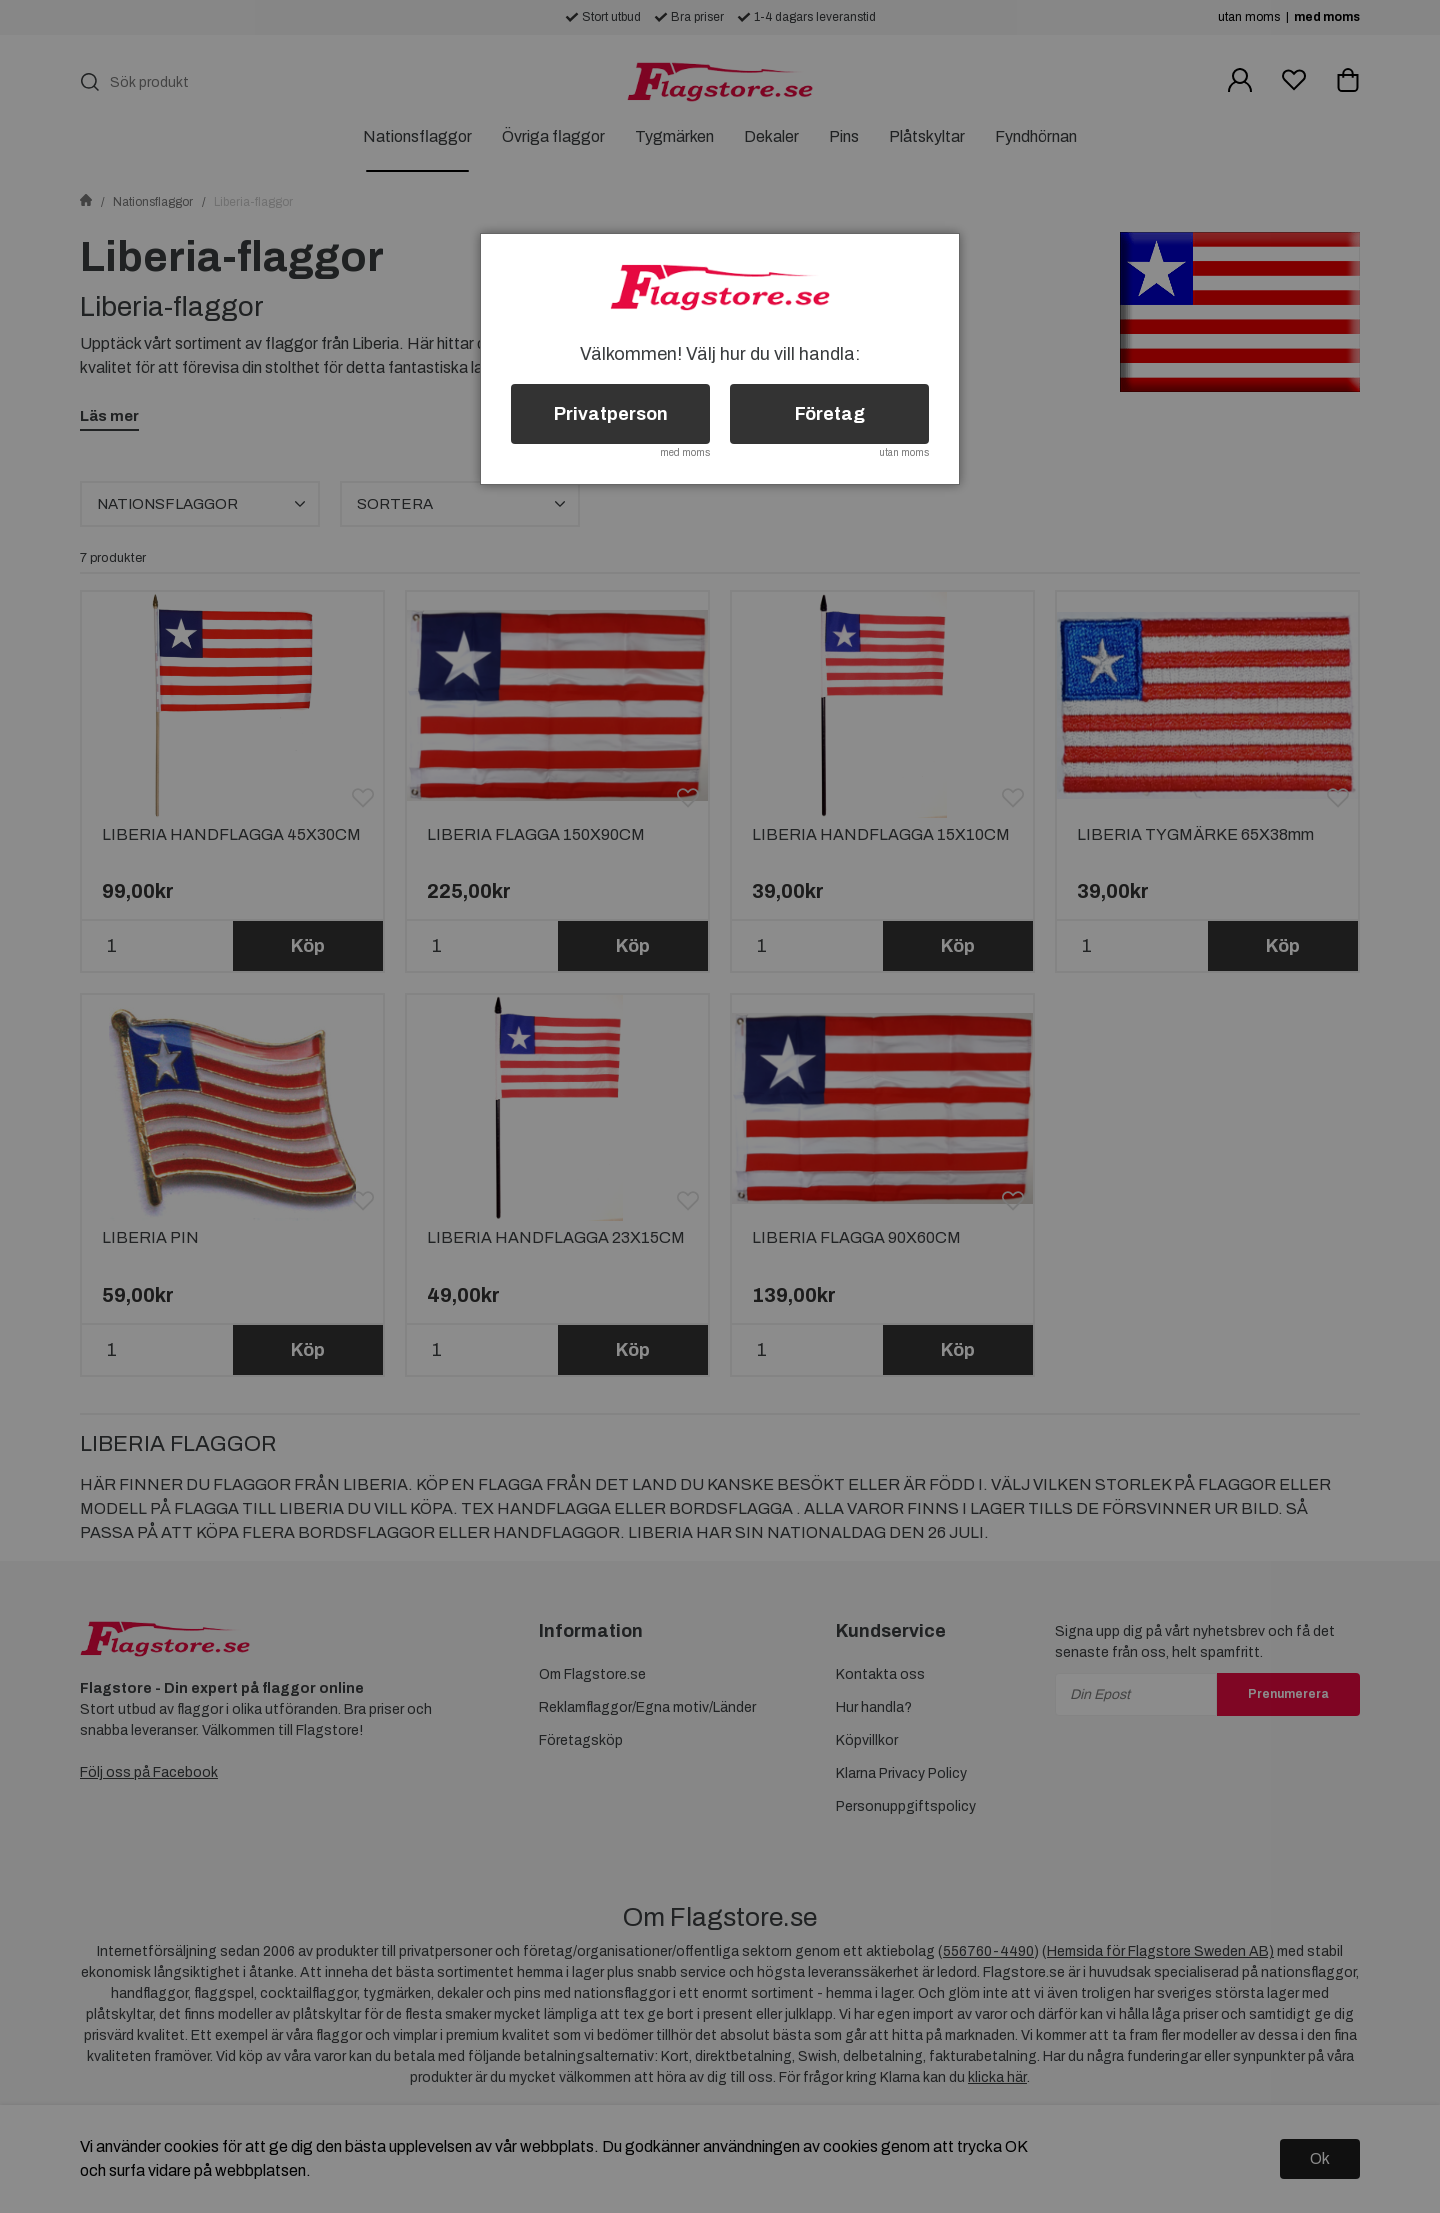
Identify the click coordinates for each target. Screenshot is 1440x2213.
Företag (830, 414)
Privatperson (611, 414)
